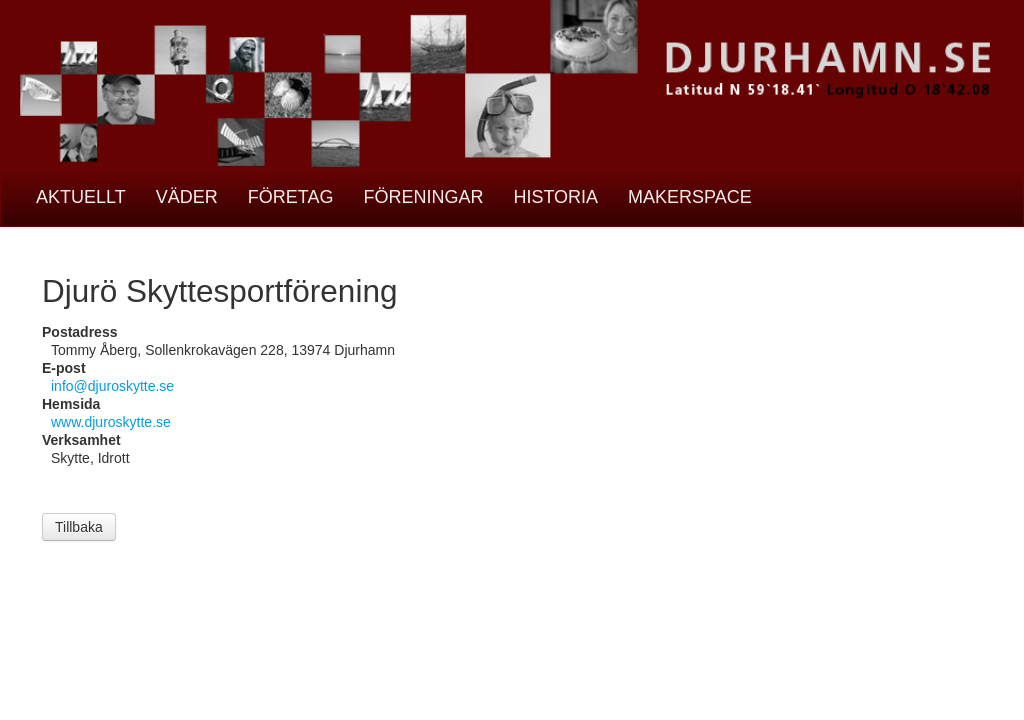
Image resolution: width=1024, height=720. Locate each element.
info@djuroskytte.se (112, 386)
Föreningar (423, 197)
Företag (291, 197)
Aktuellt (81, 197)
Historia (555, 197)
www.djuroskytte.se (111, 422)
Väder (187, 197)
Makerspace (690, 197)
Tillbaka (79, 527)
